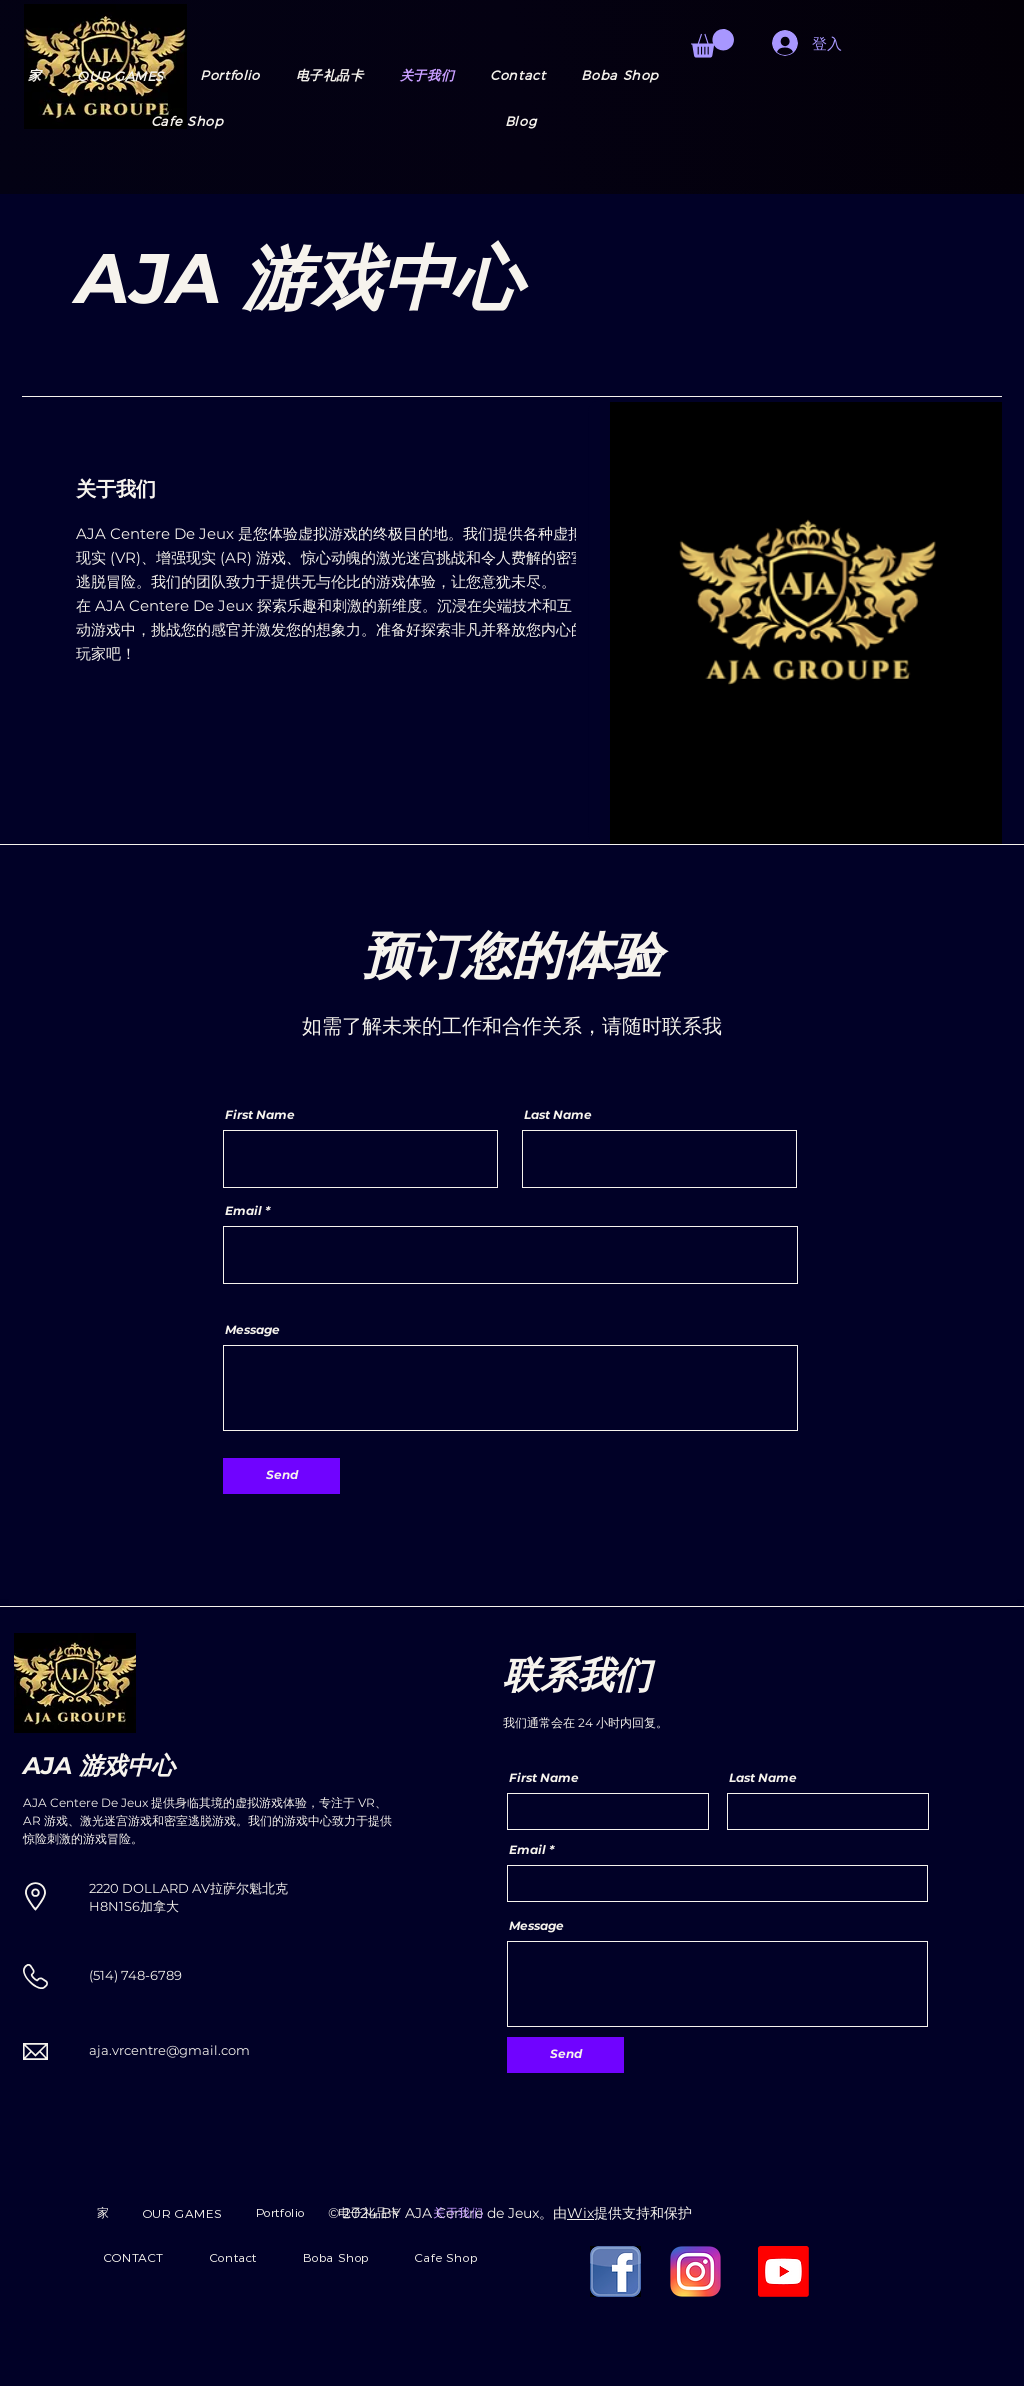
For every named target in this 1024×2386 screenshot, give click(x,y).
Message (252, 1330)
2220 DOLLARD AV (149, 1888)
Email (243, 1211)
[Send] (281, 1476)
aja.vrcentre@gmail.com (169, 2050)
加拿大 (159, 1906)
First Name (260, 1115)
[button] (120, 76)
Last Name (558, 1115)
